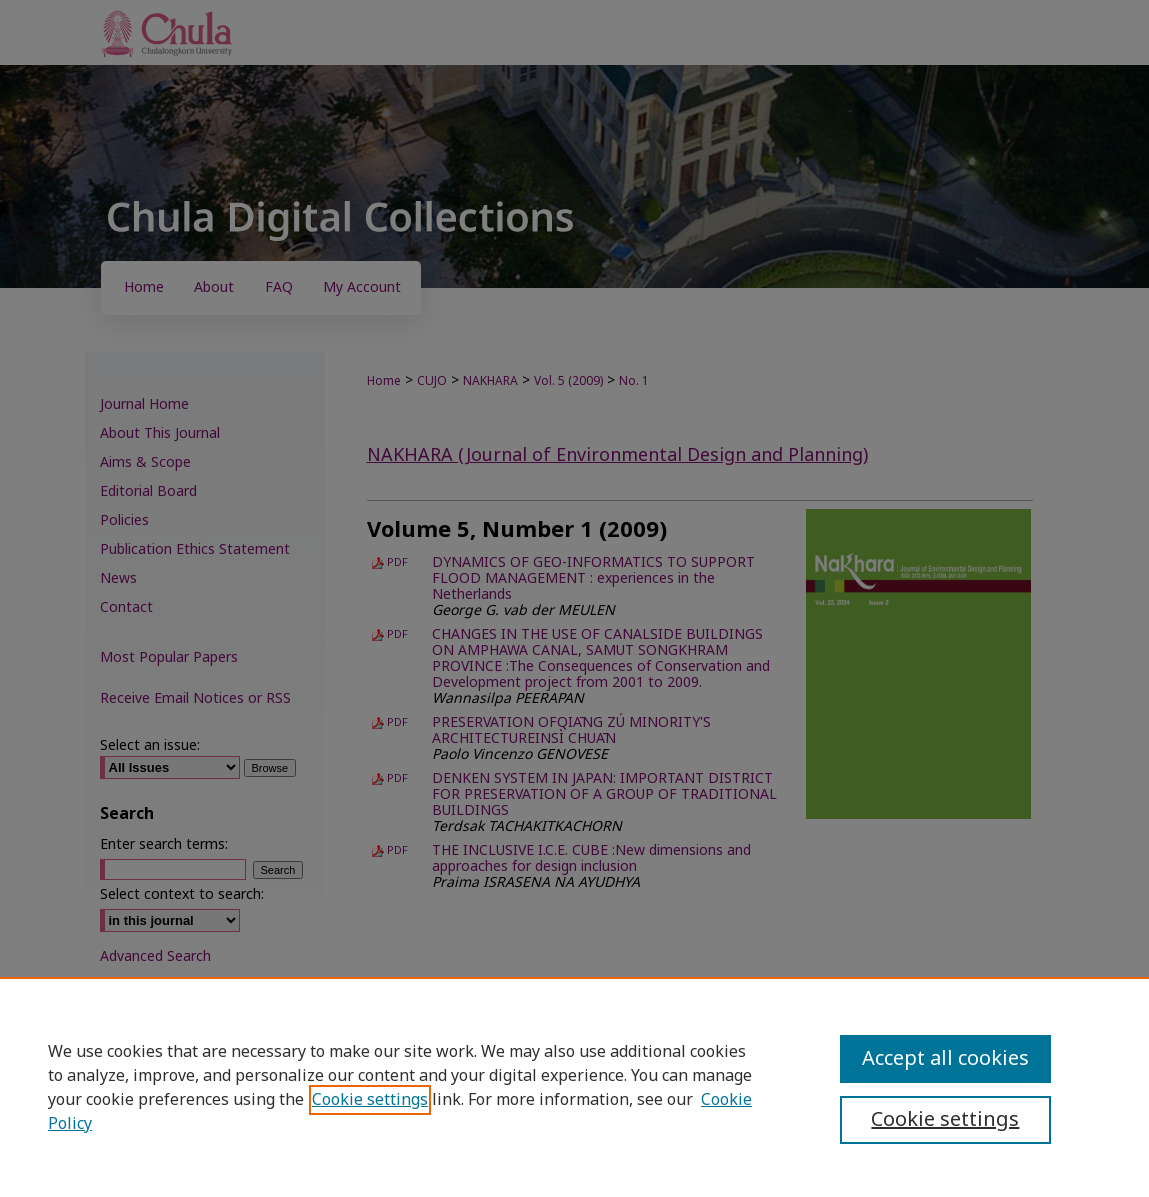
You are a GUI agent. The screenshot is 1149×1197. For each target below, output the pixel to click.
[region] (574, 1087)
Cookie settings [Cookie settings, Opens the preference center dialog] (945, 1120)
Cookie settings (370, 1100)
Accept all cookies (945, 1059)
